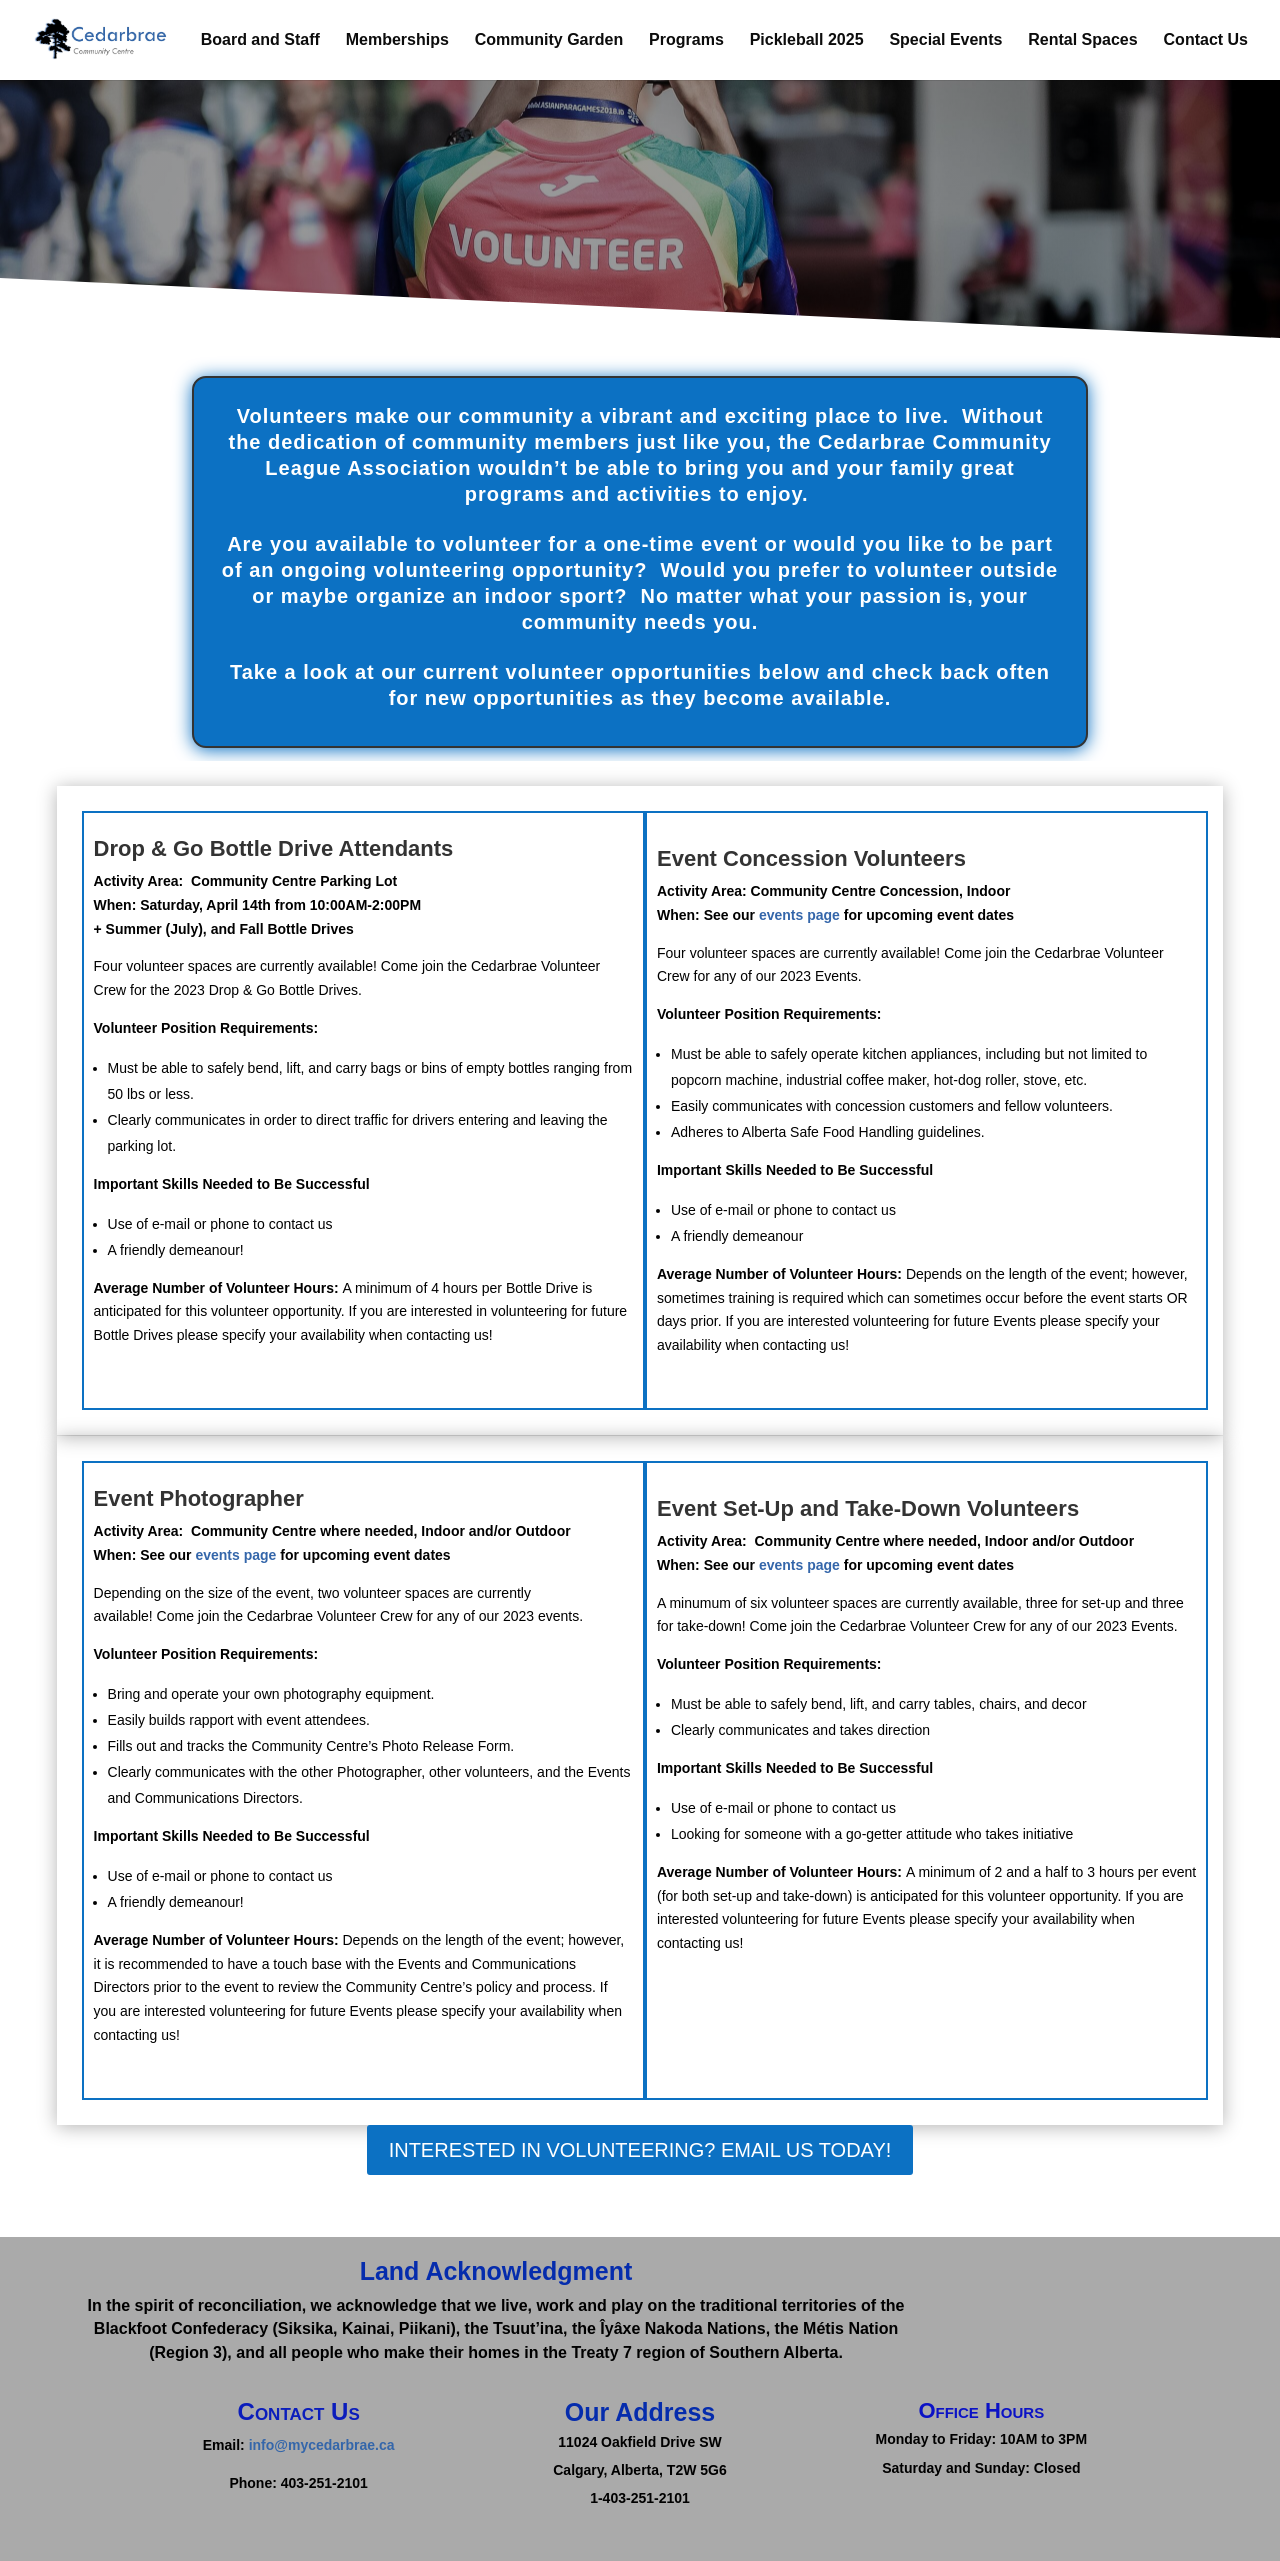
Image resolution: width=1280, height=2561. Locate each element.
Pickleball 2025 (807, 40)
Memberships (397, 40)
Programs (686, 40)
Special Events (945, 40)
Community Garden (549, 40)
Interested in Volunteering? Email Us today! (640, 2150)
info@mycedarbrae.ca (322, 2445)
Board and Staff (260, 40)
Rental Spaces (1082, 40)
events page (799, 915)
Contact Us (1206, 40)
